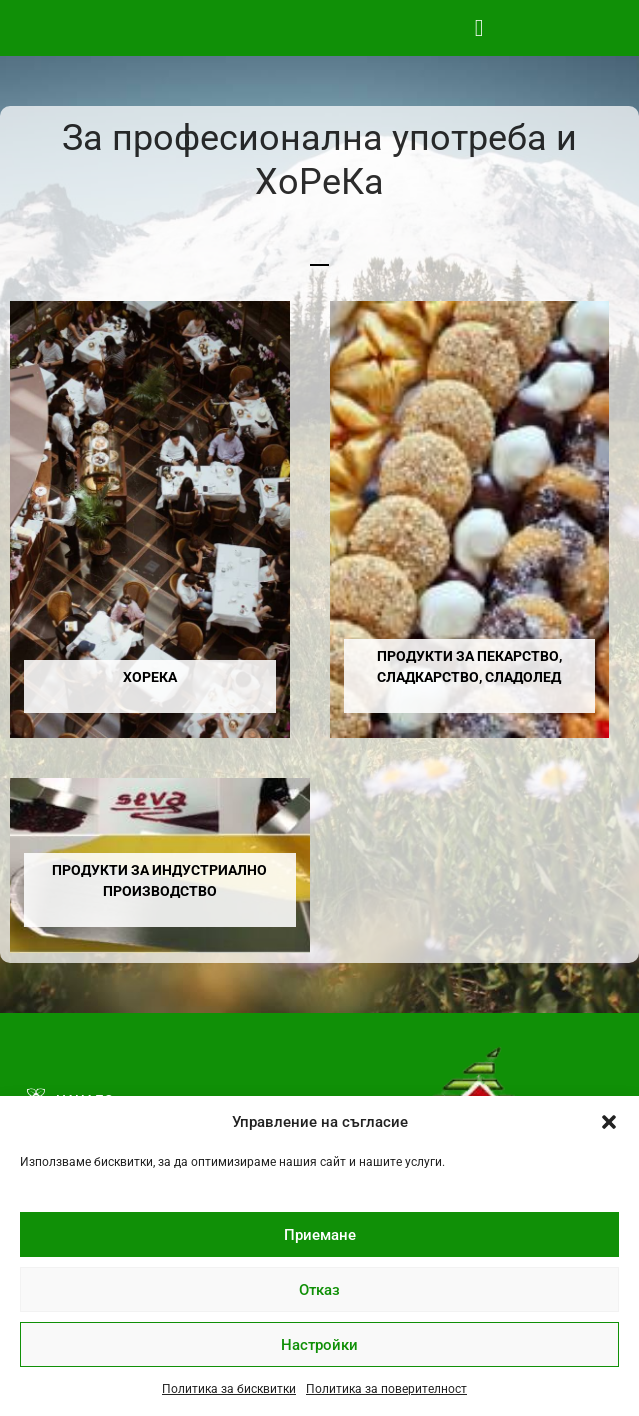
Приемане (320, 1235)
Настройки (319, 1345)
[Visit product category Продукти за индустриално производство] (160, 865)
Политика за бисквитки (229, 1389)
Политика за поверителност (386, 1389)
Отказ (319, 1290)
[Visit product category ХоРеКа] (150, 519)
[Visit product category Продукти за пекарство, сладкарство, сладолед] (470, 519)
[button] (609, 1122)
